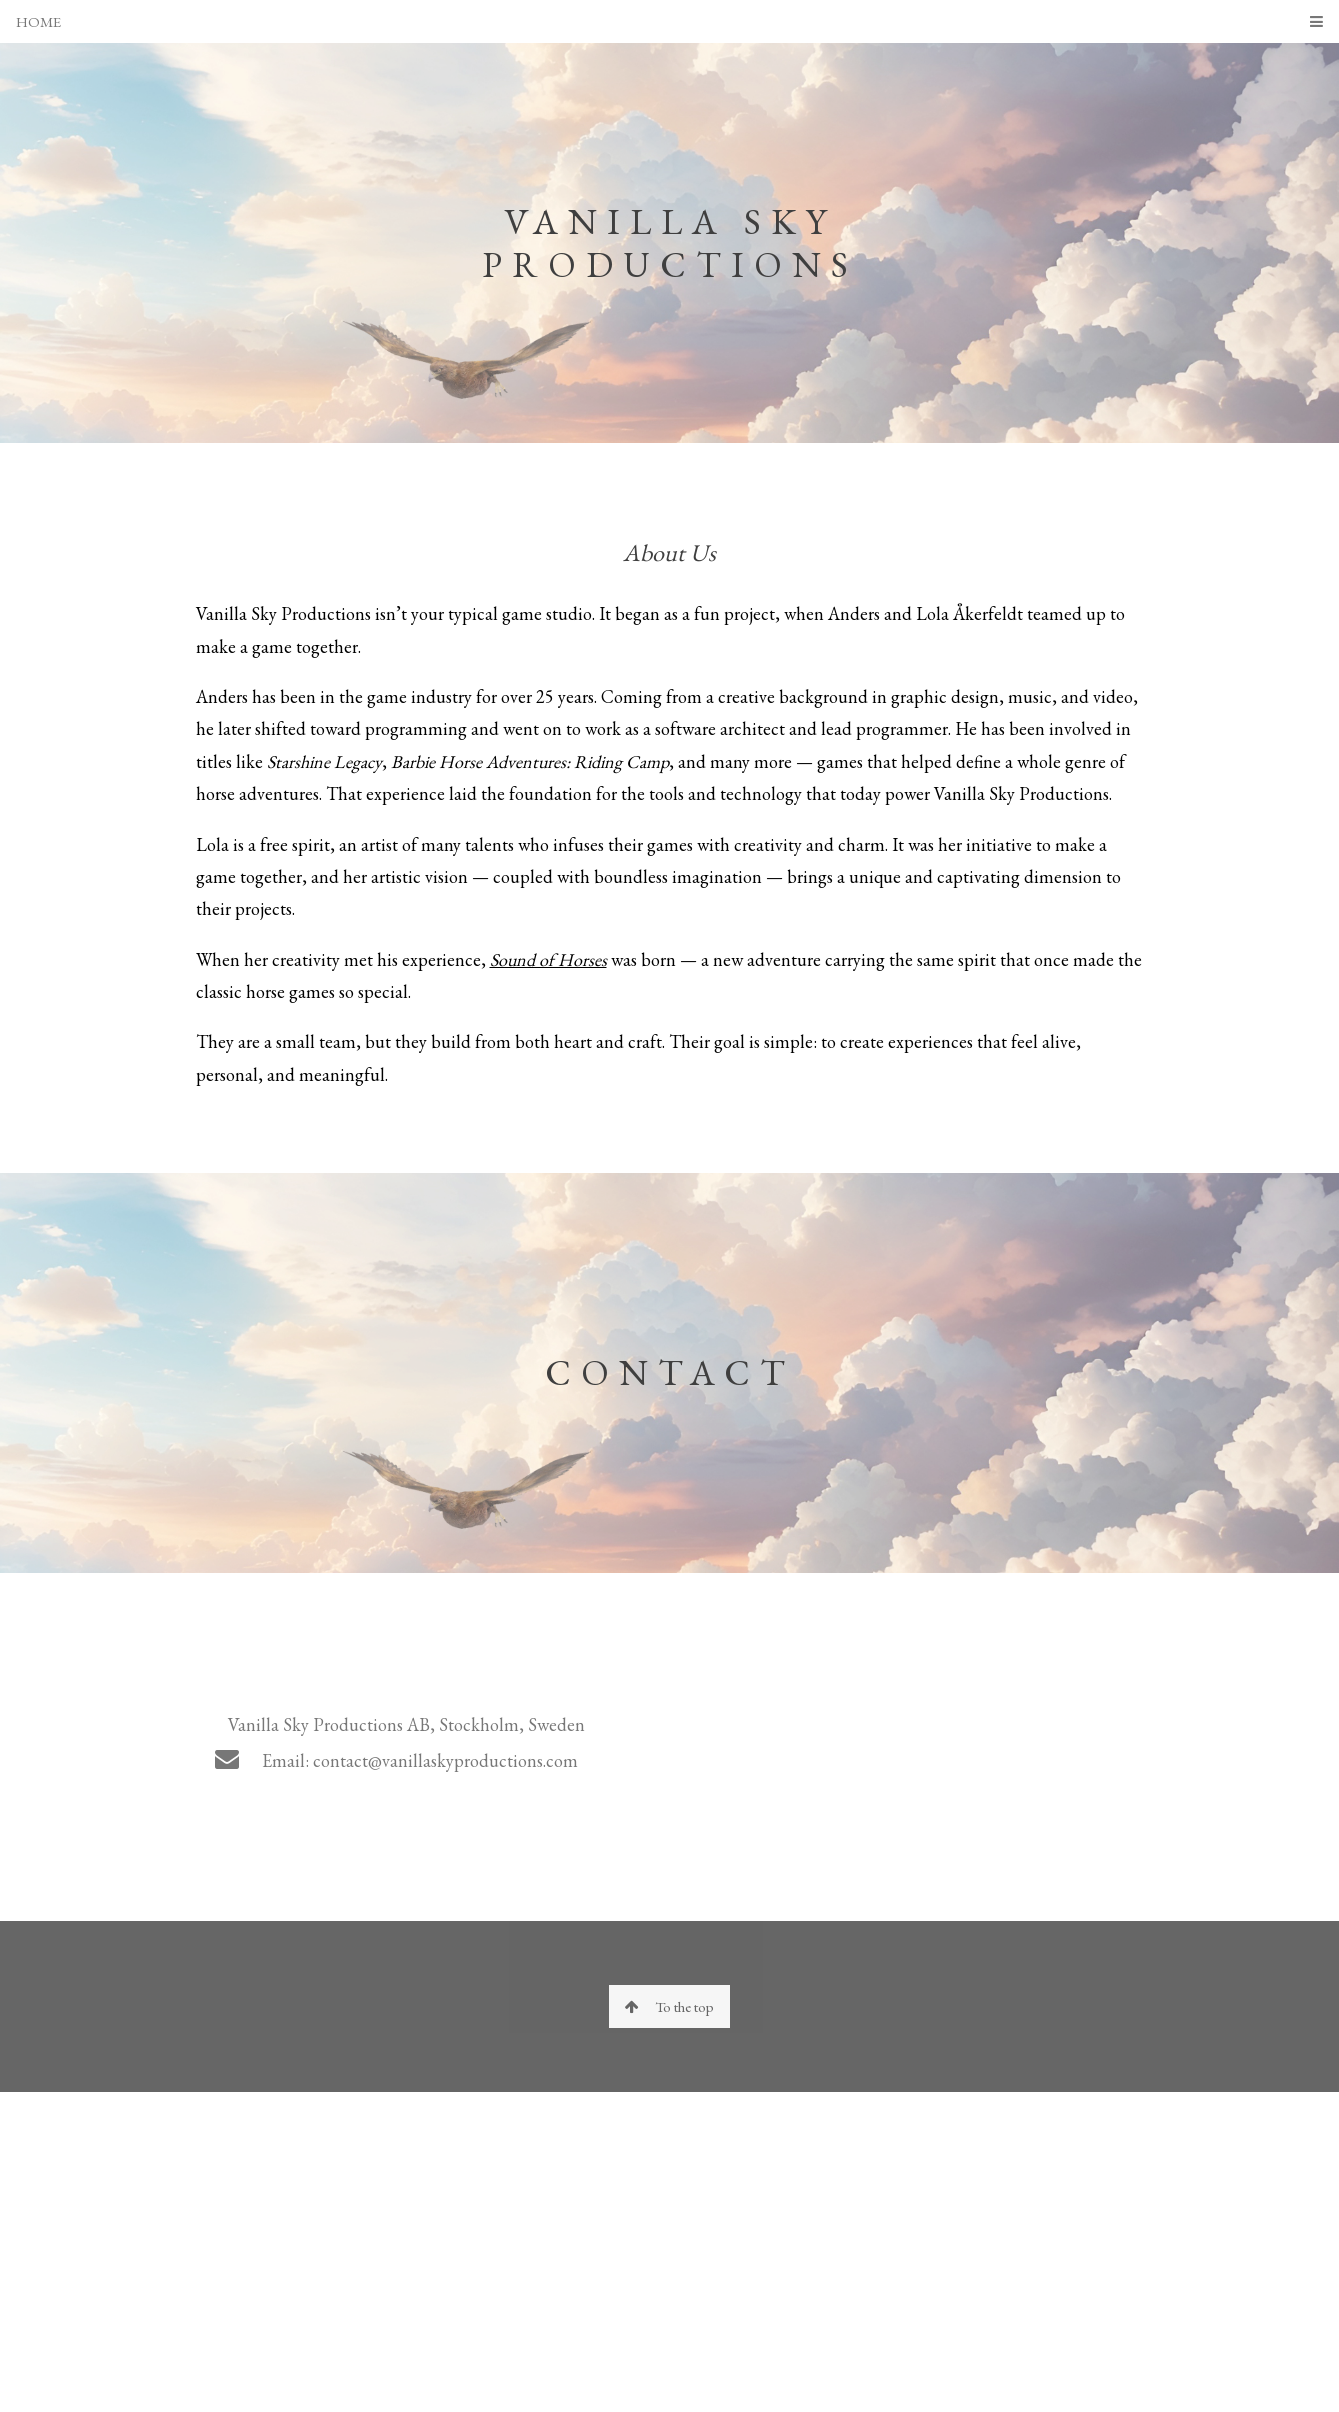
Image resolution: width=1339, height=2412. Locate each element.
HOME (38, 21)
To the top (669, 2006)
